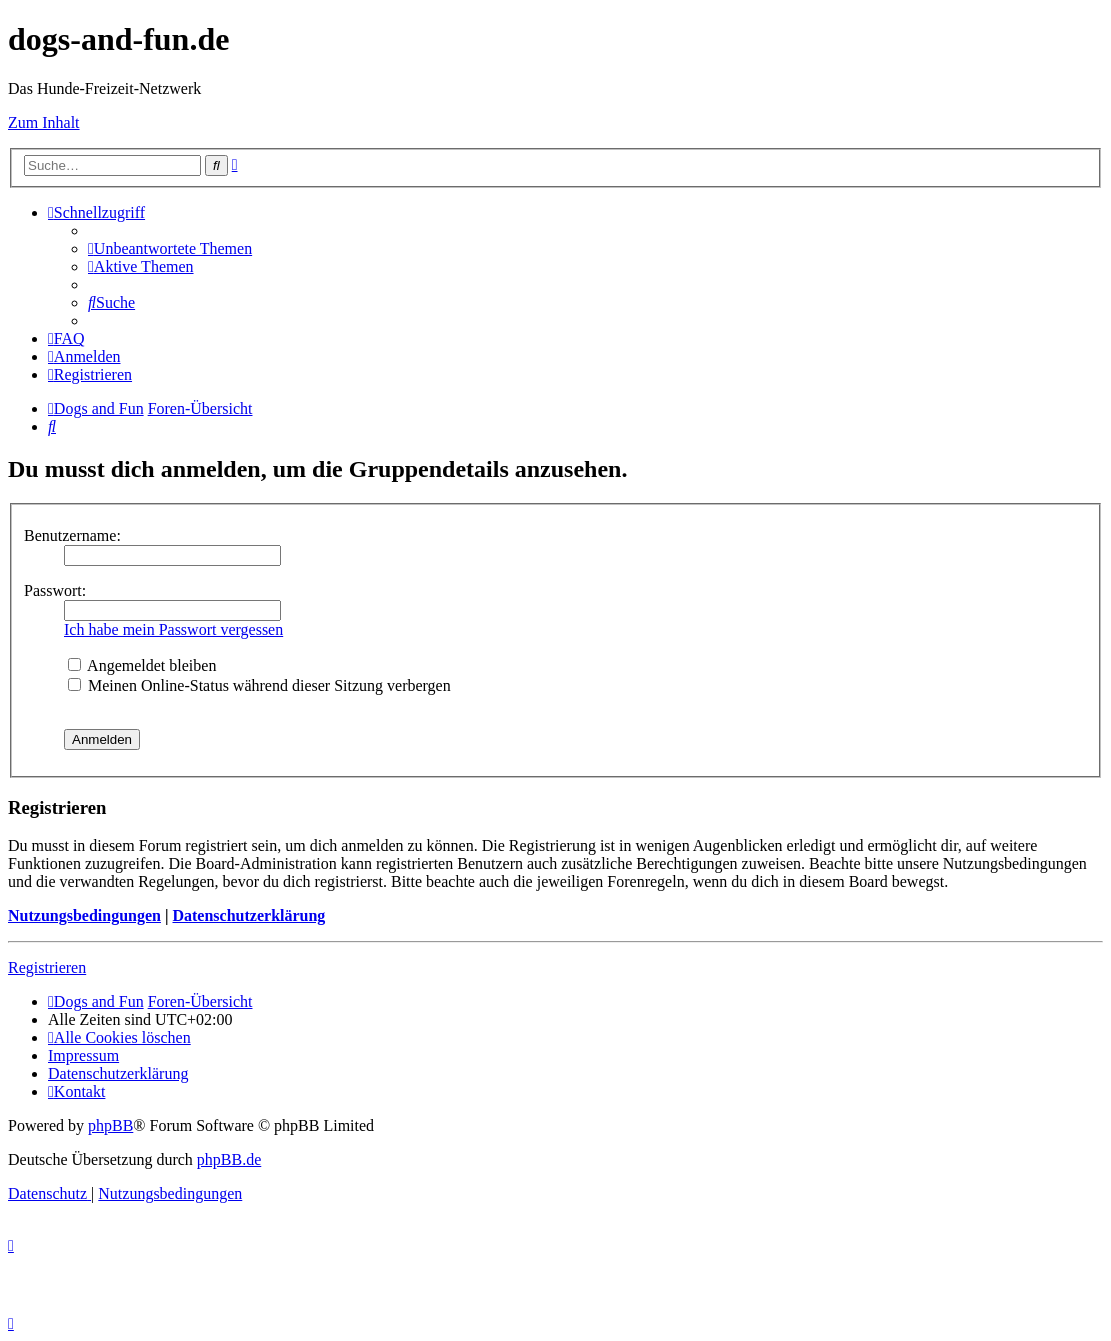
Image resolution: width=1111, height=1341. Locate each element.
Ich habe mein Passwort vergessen (173, 629)
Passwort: (55, 590)
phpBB (110, 1125)
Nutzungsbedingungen (84, 915)
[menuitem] (170, 248)
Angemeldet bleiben (142, 665)
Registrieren (47, 967)
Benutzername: (72, 535)
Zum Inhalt (44, 122)
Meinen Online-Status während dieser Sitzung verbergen (259, 685)
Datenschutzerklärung (248, 915)
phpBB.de (229, 1159)
